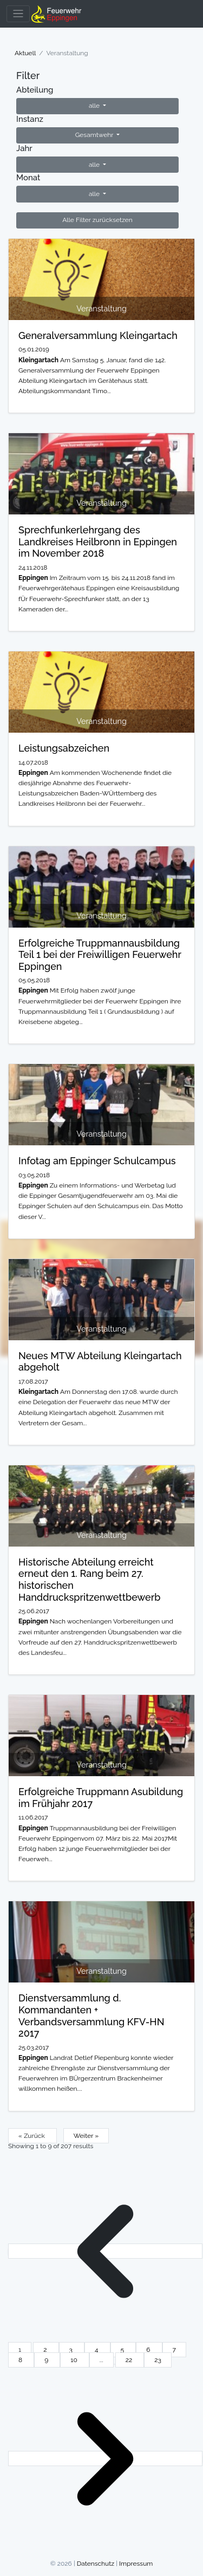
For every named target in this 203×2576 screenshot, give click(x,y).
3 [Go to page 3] (71, 2349)
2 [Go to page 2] (45, 2349)
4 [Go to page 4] (97, 2349)
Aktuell (25, 53)
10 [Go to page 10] (74, 2360)
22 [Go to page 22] (130, 2360)
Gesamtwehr (95, 135)
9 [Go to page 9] (47, 2360)
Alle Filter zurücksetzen (97, 220)
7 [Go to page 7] (174, 2349)
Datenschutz (95, 2563)
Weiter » (86, 2136)
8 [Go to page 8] (21, 2360)
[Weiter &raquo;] (105, 2458)
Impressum (136, 2563)
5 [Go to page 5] (123, 2349)
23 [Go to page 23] (157, 2360)
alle (95, 105)
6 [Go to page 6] (149, 2349)
